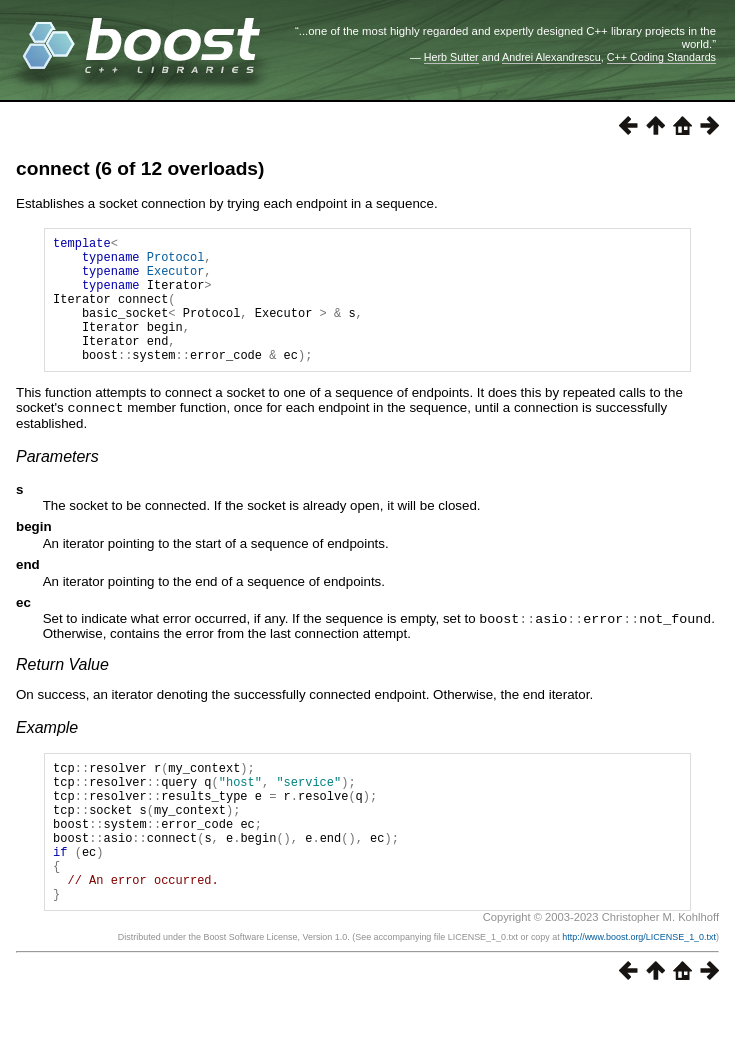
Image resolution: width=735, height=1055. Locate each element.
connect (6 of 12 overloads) (140, 168)
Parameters (57, 482)
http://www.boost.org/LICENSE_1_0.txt (639, 992)
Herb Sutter (451, 57)
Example (47, 752)
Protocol (176, 262)
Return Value (62, 689)
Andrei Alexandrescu (551, 57)
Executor (176, 279)
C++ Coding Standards (661, 57)
